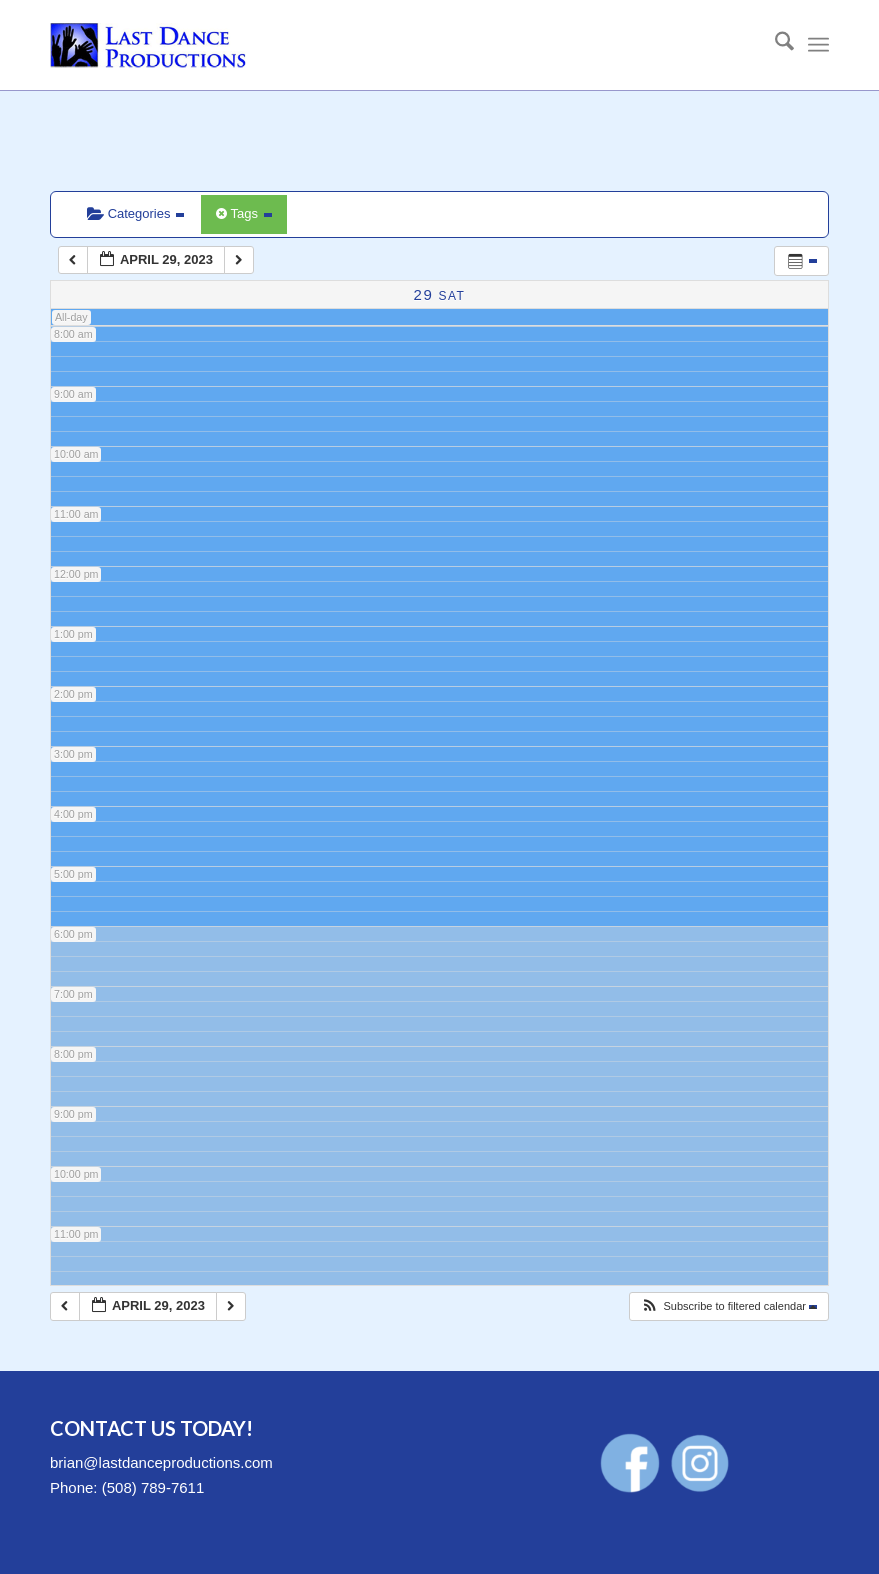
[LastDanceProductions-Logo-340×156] (148, 45)
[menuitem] (774, 45)
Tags (243, 213)
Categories (135, 213)
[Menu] (818, 45)
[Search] (774, 45)
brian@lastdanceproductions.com (161, 1462)
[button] (728, 1306)
